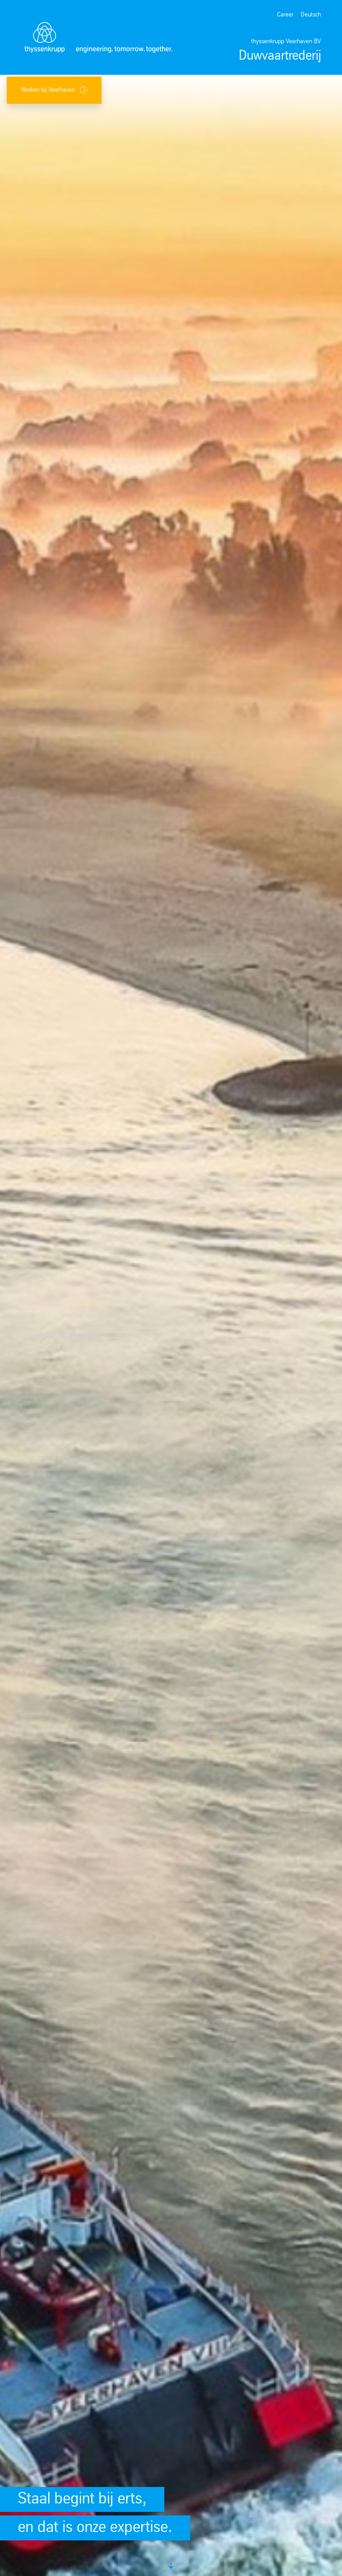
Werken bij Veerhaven (54, 89)
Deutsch (311, 15)
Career (285, 15)
